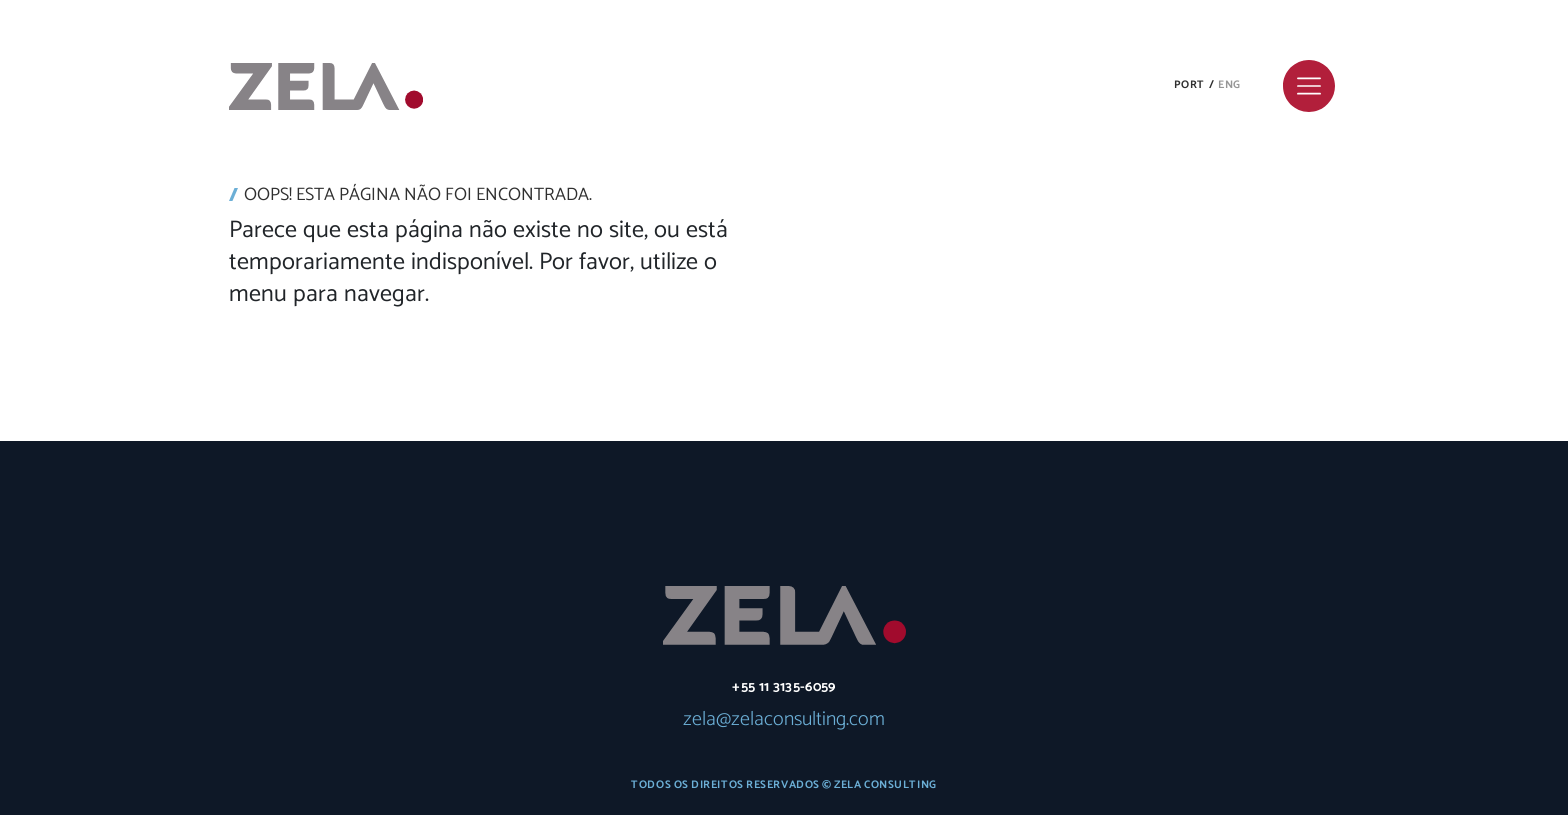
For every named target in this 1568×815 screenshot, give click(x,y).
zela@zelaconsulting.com (784, 719)
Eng (1229, 85)
